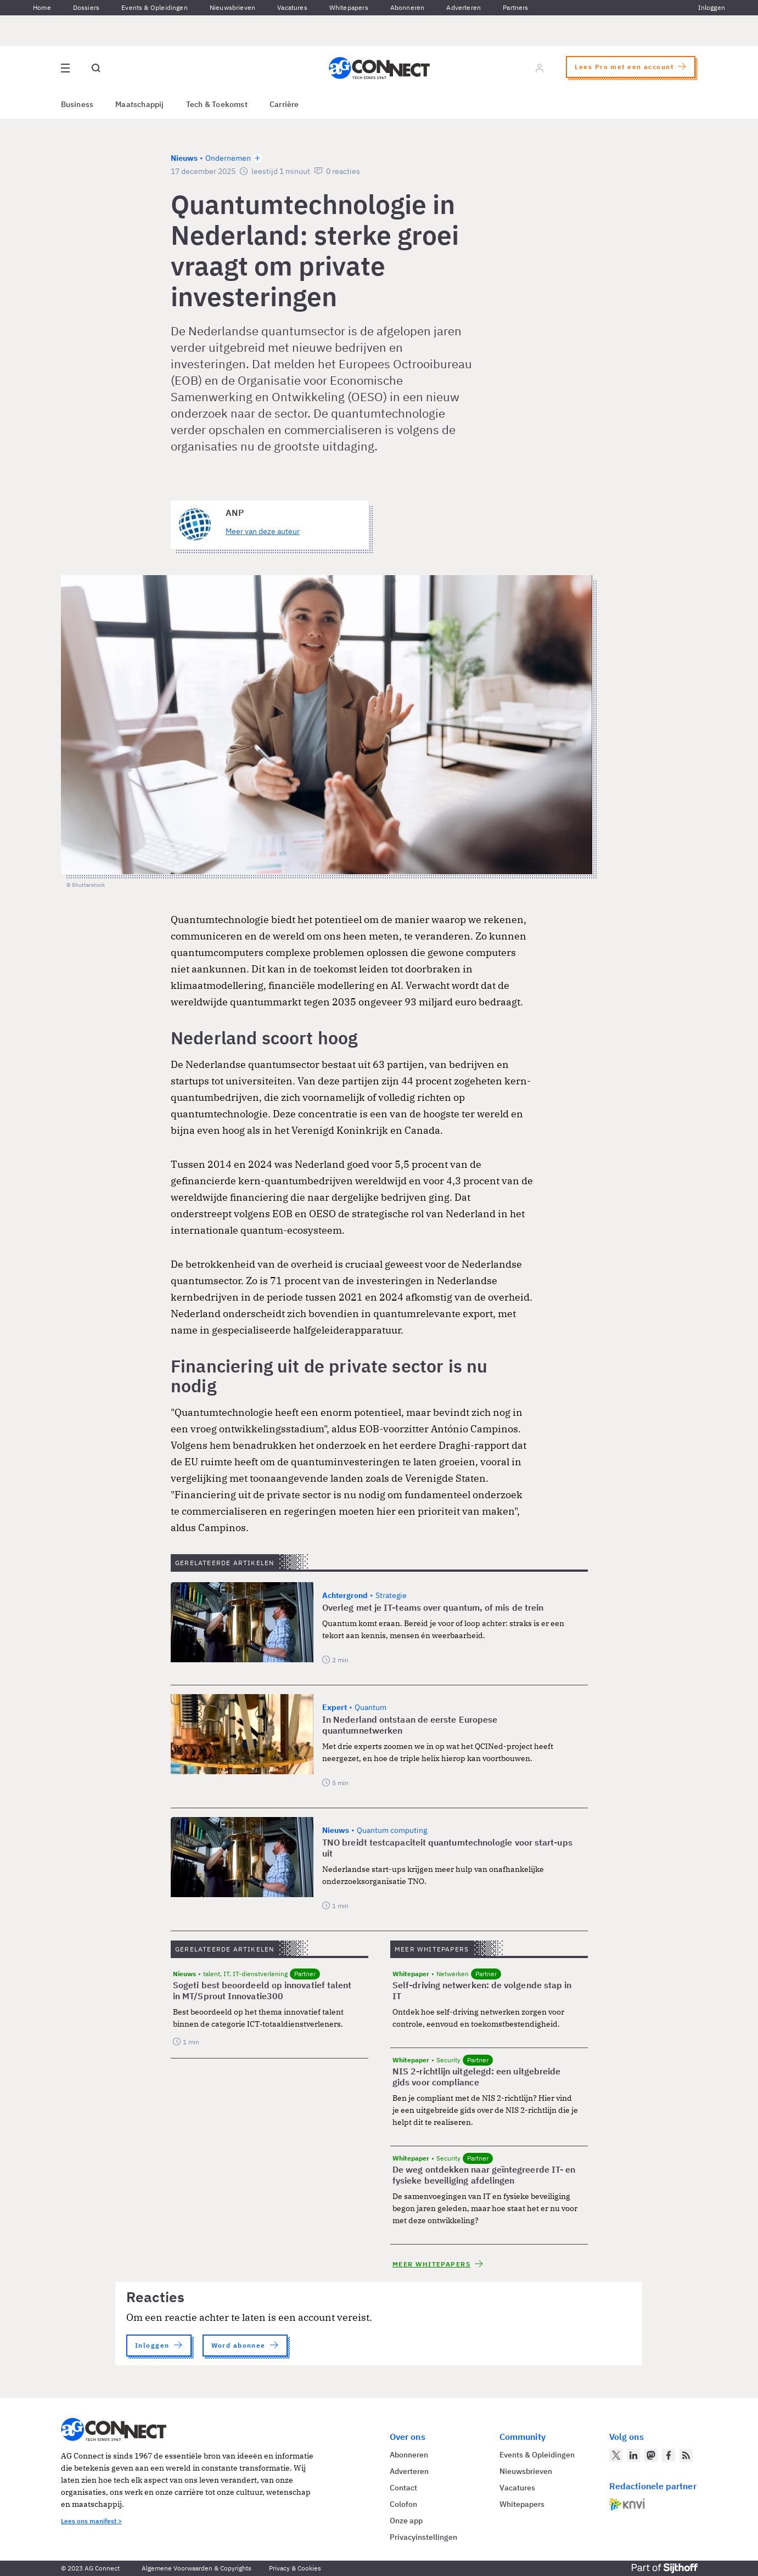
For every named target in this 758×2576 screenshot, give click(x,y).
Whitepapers (348, 7)
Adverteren (463, 7)
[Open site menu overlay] (65, 68)
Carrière (284, 104)
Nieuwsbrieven (232, 7)
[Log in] (539, 68)
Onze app (406, 2521)
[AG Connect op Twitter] (615, 2455)
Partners (515, 7)
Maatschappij (139, 104)
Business (77, 104)
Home (42, 7)
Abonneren (407, 7)
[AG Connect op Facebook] (668, 2455)
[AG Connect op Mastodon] (651, 2455)
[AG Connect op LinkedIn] (633, 2455)
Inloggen (711, 7)
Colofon (403, 2504)
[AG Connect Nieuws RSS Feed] (686, 2455)
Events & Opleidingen (154, 7)
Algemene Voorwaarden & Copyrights (196, 2568)
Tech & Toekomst (217, 104)
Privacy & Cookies (295, 2568)
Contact (403, 2488)
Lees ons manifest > (91, 2521)
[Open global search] (96, 68)
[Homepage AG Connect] (379, 68)
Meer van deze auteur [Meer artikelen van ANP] (263, 531)
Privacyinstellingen (423, 2537)
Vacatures (292, 7)
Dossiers (86, 7)
